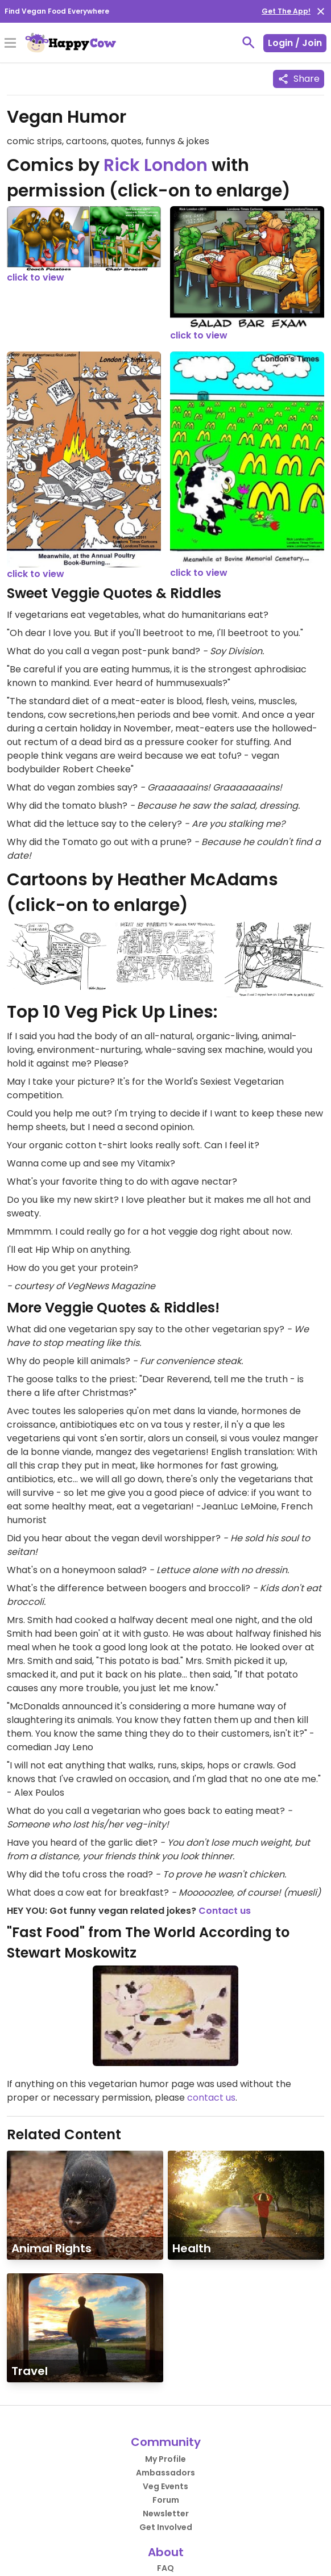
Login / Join (295, 42)
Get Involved (165, 2527)
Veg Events (165, 2486)
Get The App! (286, 11)
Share (299, 78)
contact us (211, 2097)
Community (166, 2442)
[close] (321, 11)
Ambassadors (165, 2472)
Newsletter (166, 2513)
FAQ (165, 2568)
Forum (165, 2500)
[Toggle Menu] (10, 44)
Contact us (224, 1910)
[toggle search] (248, 42)
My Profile (165, 2459)
